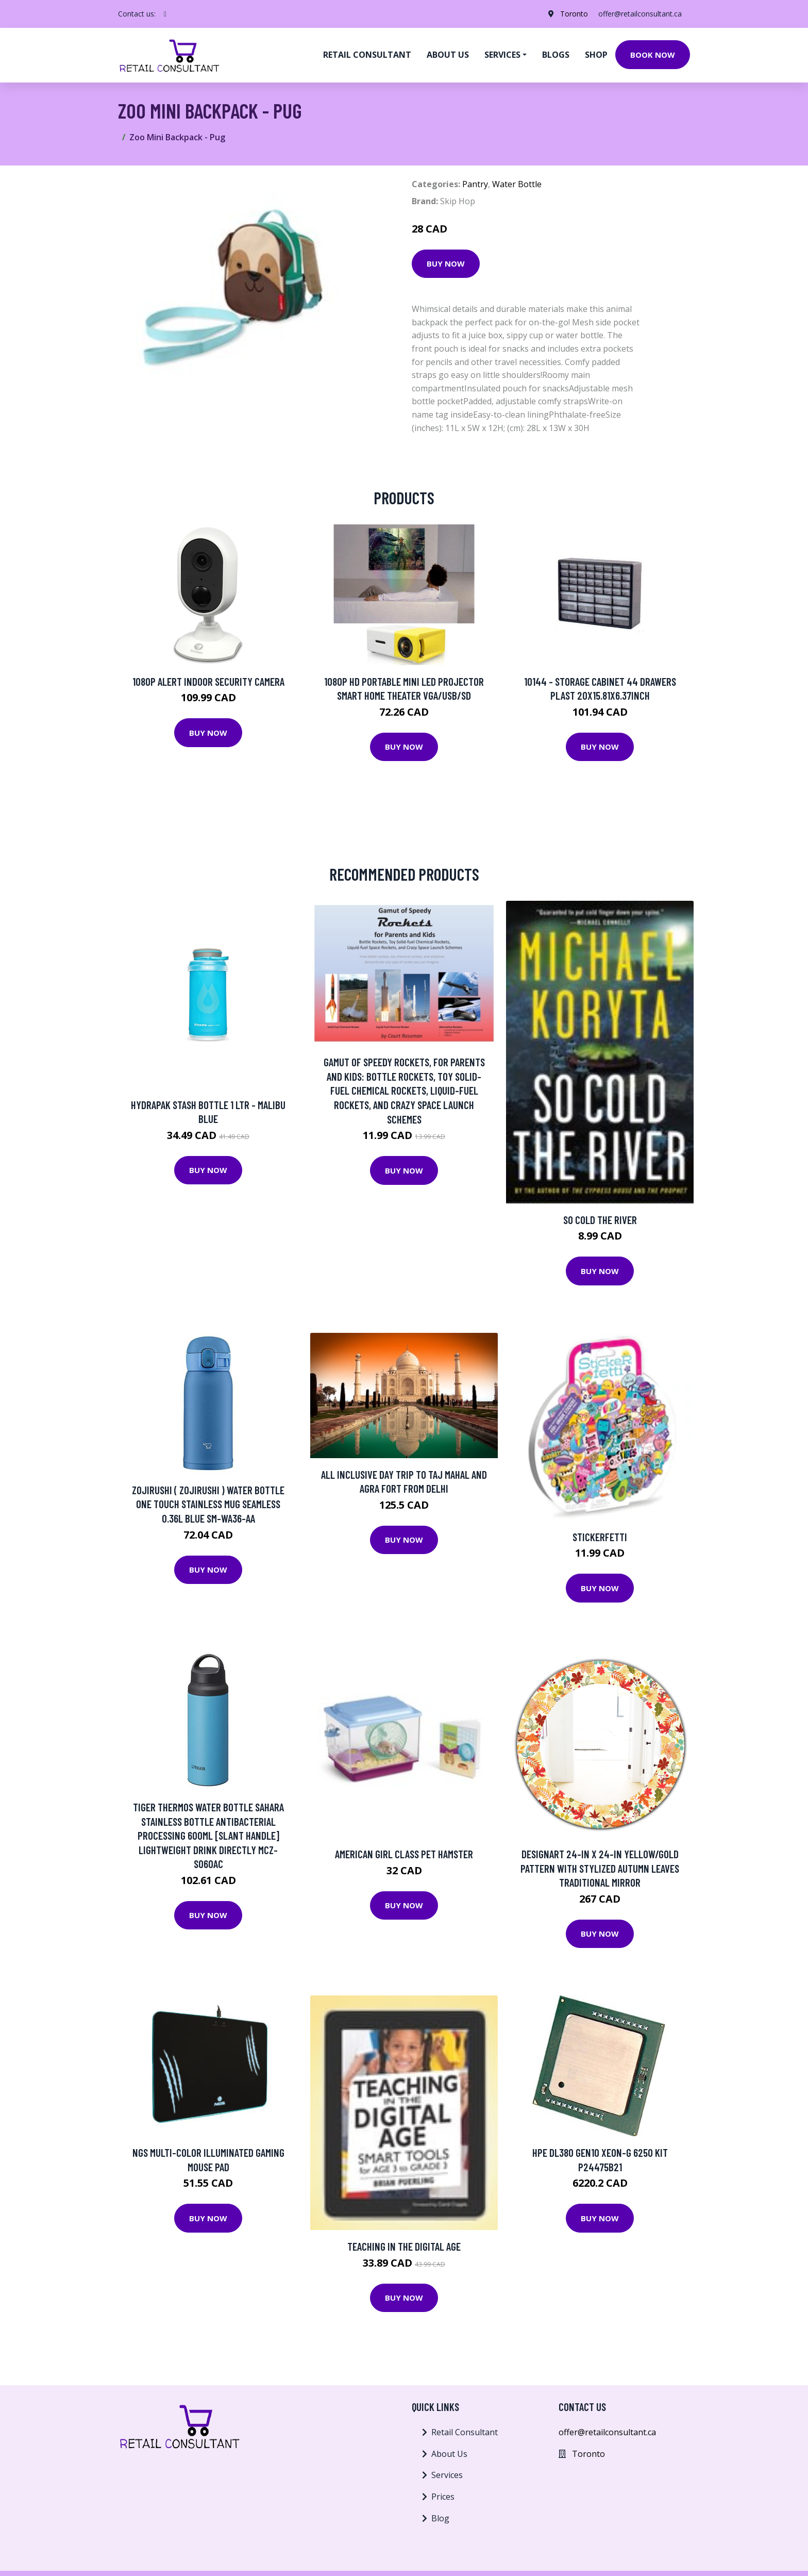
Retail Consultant (367, 54)
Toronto (574, 14)
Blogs (555, 54)
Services (447, 2475)
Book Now (652, 54)
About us (448, 54)
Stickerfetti (600, 1536)
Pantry (475, 184)
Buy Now (446, 263)
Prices (442, 2496)
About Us (449, 2453)
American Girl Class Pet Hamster (404, 1853)
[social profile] (165, 14)
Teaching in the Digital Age (404, 2246)
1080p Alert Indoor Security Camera (208, 681)
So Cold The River (600, 1219)
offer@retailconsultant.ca (640, 14)
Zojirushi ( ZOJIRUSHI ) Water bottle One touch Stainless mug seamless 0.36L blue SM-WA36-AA (208, 1504)
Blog (440, 2518)
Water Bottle (517, 184)
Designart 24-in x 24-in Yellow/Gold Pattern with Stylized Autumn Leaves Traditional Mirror (599, 1868)
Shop (596, 54)
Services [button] (502, 54)
